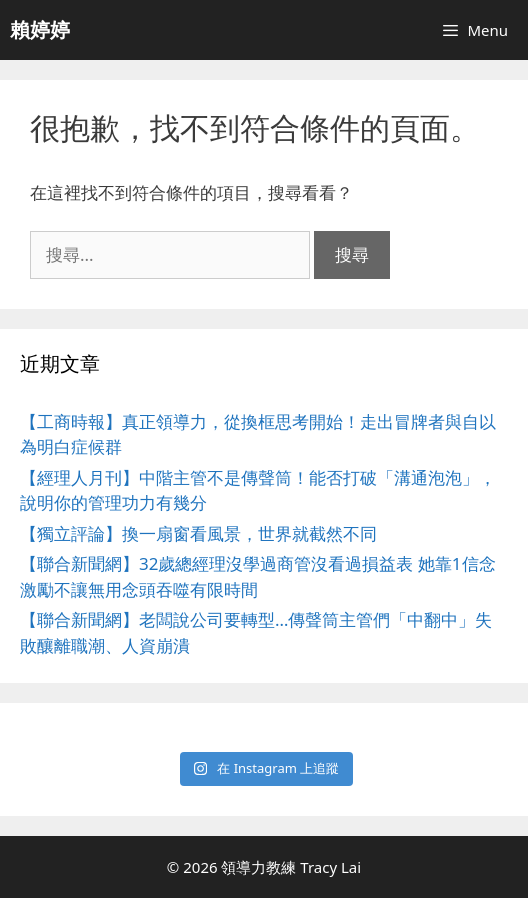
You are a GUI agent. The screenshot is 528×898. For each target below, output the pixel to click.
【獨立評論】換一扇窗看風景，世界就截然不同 (198, 533)
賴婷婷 (40, 29)
